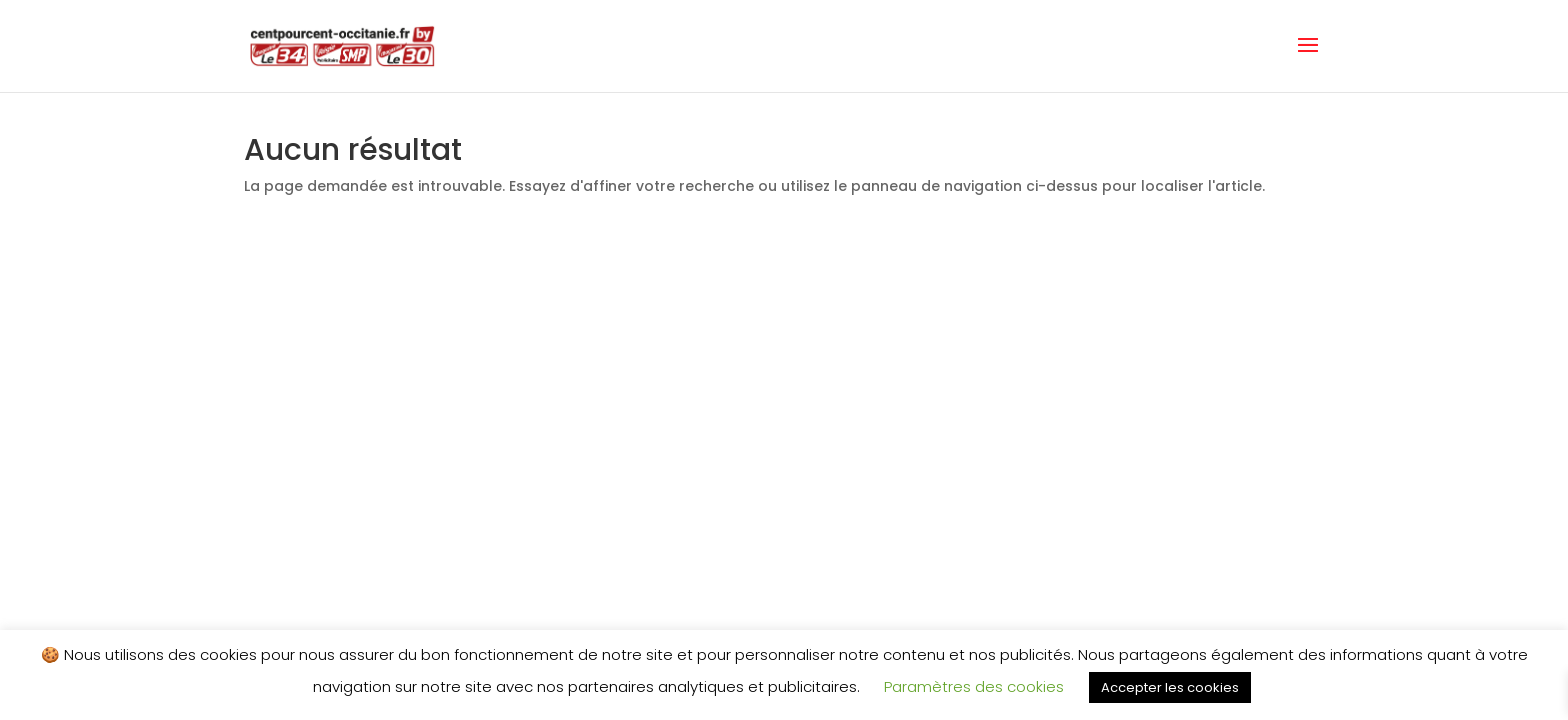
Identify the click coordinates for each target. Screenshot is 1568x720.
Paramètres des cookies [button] (974, 686)
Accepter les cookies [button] (1170, 687)
